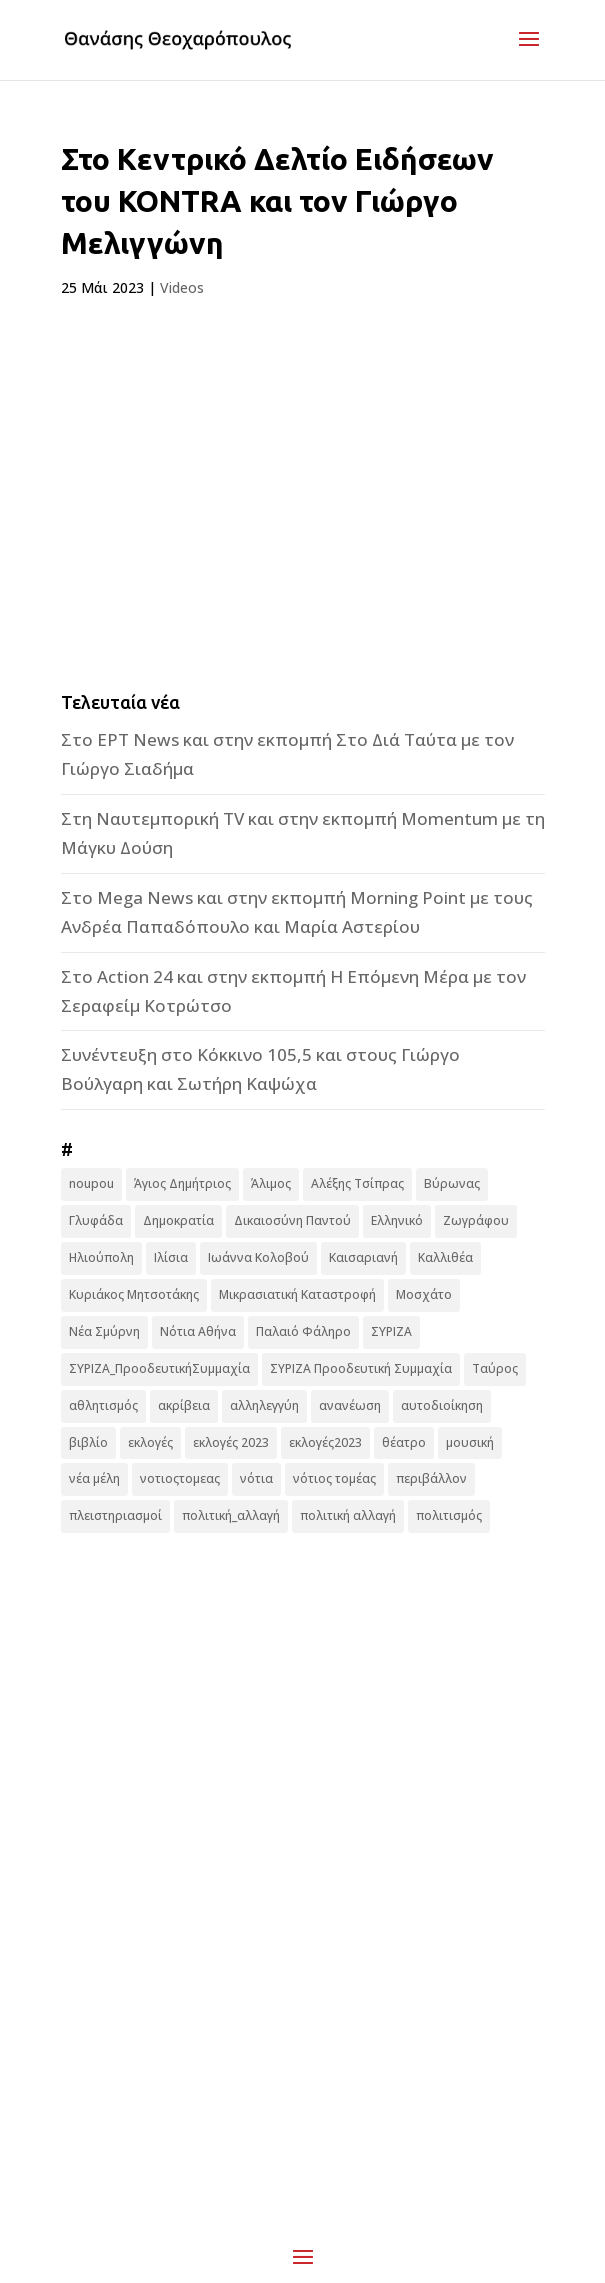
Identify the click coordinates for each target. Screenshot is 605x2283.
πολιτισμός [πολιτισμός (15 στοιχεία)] (449, 1515)
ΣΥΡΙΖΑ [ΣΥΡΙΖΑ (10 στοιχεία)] (391, 1331)
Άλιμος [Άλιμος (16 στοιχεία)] (271, 1183)
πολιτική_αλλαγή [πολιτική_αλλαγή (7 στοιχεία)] (231, 1515)
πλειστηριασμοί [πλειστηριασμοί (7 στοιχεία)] (115, 1515)
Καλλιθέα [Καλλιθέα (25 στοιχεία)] (445, 1257)
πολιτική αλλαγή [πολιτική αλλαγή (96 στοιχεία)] (348, 1515)
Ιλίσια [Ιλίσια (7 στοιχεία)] (171, 1257)
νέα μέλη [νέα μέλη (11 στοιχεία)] (94, 1478)
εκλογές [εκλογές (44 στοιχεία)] (150, 1442)
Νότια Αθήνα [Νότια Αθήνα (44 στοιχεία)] (198, 1331)
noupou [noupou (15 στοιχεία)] (91, 1183)
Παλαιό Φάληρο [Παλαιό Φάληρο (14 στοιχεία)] (303, 1331)
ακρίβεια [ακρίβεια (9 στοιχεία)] (184, 1405)
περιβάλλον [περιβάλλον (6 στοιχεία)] (431, 1478)
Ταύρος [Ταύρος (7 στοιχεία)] (495, 1368)
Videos (182, 287)
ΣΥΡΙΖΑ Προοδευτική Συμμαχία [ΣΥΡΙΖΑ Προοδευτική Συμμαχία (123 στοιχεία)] (361, 1368)
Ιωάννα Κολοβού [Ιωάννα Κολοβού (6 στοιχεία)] (258, 1257)
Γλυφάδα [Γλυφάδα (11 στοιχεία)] (96, 1220)
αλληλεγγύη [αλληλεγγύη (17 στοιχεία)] (264, 1405)
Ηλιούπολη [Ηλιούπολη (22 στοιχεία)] (101, 1257)
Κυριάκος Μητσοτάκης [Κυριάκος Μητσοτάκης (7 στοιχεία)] (134, 1294)
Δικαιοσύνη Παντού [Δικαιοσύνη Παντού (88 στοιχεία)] (292, 1220)
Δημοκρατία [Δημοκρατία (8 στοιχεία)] (178, 1220)
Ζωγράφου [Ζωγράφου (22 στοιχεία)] (476, 1220)
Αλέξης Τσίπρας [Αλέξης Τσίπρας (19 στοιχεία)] (357, 1183)
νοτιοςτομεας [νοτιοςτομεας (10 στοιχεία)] (180, 1478)
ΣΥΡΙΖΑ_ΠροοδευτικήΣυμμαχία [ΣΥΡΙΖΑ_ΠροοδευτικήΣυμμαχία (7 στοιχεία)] (159, 1368)
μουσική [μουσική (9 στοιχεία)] (470, 1442)
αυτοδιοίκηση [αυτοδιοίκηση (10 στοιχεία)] (442, 1405)
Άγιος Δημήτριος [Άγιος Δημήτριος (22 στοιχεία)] (182, 1183)
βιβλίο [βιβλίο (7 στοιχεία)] (88, 1442)
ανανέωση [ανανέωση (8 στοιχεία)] (350, 1405)
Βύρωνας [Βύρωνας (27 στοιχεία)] (452, 1183)
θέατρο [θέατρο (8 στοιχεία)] (404, 1442)
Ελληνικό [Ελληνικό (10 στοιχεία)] (397, 1220)
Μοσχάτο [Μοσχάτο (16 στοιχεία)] (424, 1294)
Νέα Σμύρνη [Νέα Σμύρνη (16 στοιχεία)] (104, 1331)
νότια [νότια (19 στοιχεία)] (256, 1478)
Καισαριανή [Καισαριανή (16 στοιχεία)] (363, 1257)
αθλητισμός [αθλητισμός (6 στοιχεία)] (103, 1405)
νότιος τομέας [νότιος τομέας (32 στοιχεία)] (334, 1478)
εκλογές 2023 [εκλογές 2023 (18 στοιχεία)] (231, 1442)
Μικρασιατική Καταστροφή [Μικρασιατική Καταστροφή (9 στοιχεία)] (297, 1294)
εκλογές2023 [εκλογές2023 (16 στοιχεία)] (325, 1442)
